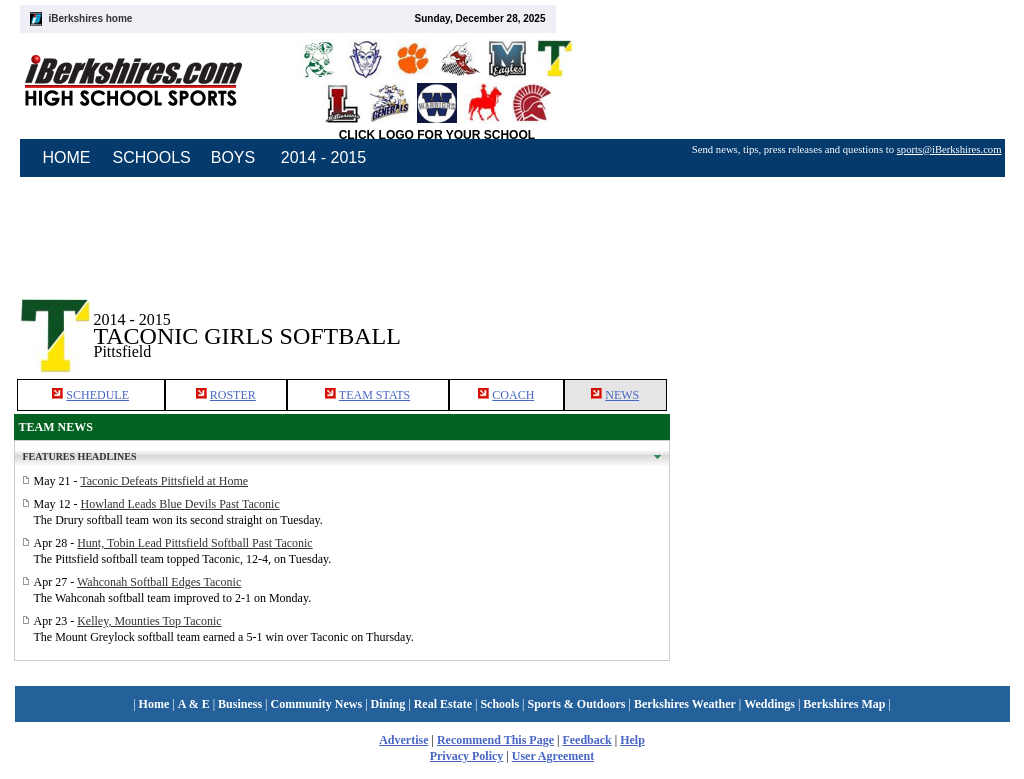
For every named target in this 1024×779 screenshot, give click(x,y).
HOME (67, 157)
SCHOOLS (152, 157)
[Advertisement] (840, 319)
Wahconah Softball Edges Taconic (159, 582)
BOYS (233, 157)
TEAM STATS (374, 395)
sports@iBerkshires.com (949, 149)
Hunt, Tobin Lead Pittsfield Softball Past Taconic (195, 543)
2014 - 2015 (323, 157)
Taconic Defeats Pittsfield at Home (164, 481)
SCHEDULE (97, 395)
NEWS (622, 395)
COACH (513, 395)
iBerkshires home (91, 18)
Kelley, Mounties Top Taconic (149, 621)
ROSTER (233, 395)
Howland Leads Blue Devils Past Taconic (180, 504)
